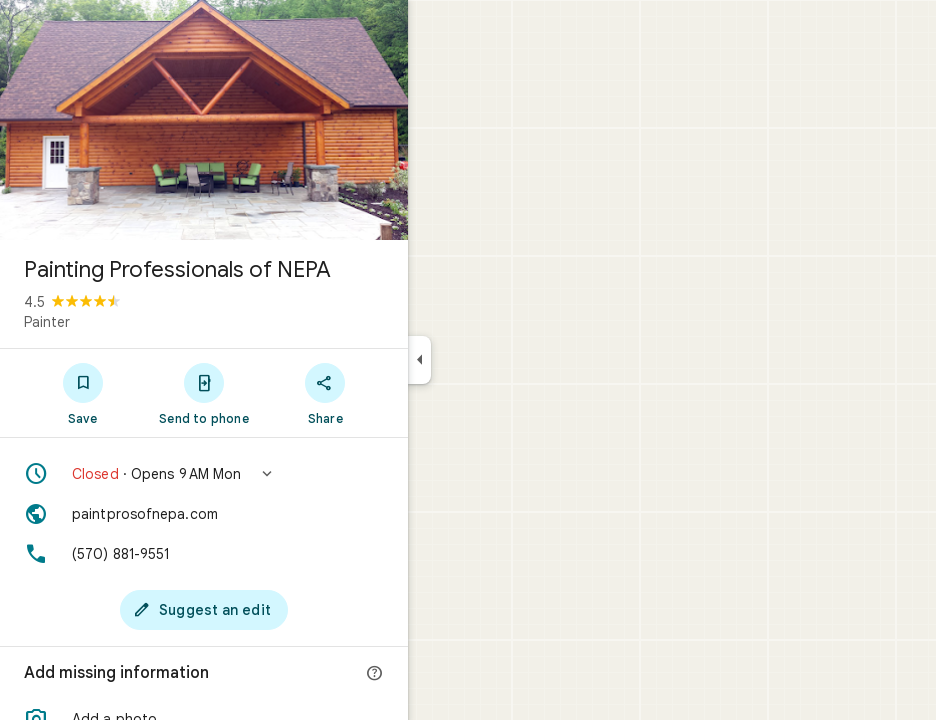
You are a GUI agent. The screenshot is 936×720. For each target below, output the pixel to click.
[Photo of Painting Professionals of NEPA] (204, 120)
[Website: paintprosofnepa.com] (204, 514)
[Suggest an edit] (204, 610)
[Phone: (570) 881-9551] (204, 554)
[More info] (375, 674)
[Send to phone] (203, 393)
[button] (204, 474)
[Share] (325, 393)
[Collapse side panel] (419, 360)
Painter (47, 322)
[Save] (82, 393)
